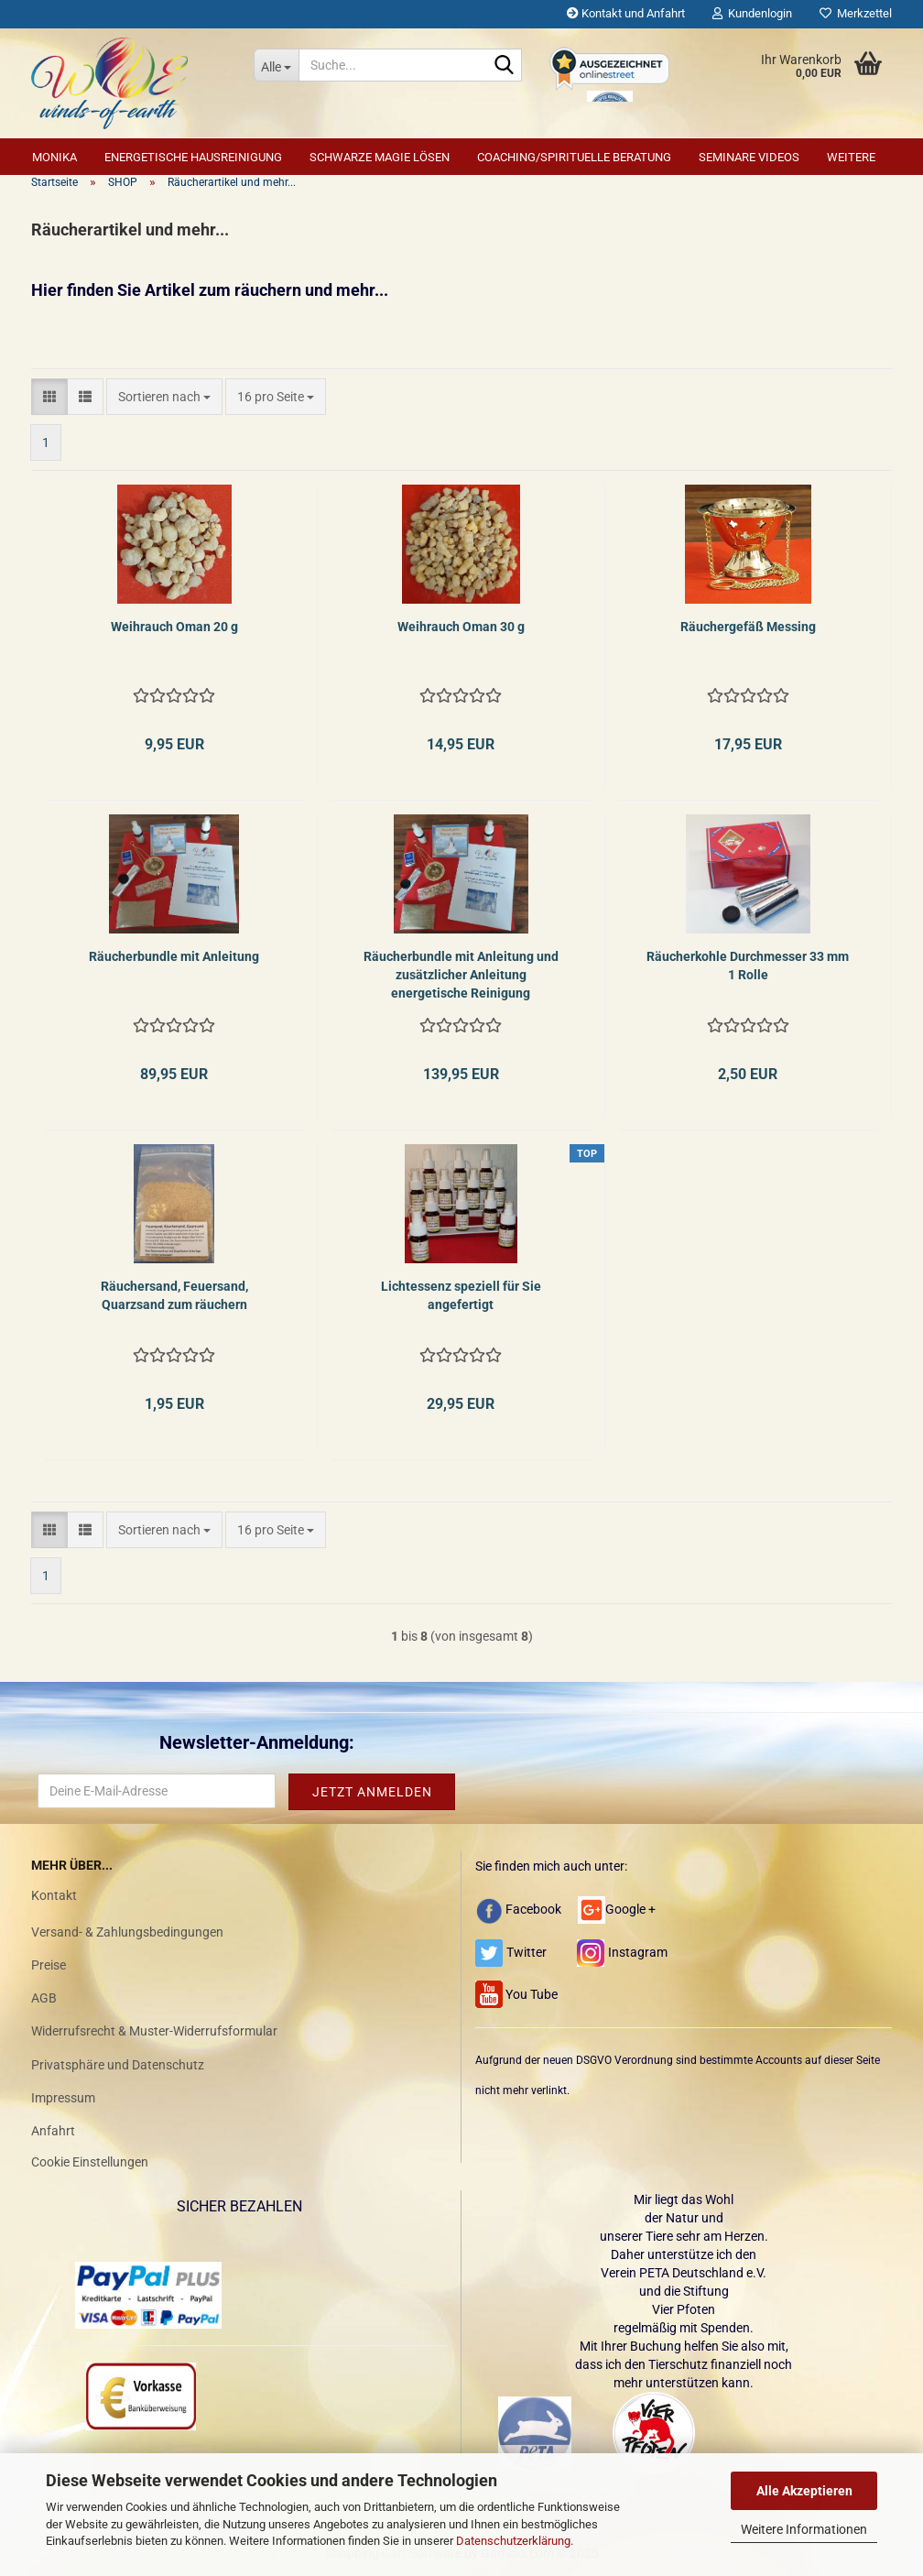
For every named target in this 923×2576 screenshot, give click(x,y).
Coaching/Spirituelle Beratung (574, 157)
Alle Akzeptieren (804, 2490)
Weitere (851, 157)
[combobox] (164, 396)
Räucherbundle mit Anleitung (174, 956)
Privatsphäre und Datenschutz (117, 2065)
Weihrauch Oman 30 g (461, 626)
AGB (44, 1998)
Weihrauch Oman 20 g (174, 626)
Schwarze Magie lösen (379, 157)
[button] (49, 396)
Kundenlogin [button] (752, 13)
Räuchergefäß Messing (748, 626)
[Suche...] (276, 65)
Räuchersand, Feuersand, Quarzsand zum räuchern (174, 1295)
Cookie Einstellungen (89, 2162)
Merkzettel (856, 13)
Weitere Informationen (804, 2529)
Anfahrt (53, 2130)
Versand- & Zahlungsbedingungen (127, 1932)
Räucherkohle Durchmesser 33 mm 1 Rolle (747, 965)
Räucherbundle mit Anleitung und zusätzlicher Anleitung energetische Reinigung (461, 974)
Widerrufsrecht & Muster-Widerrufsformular (154, 2031)
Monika (54, 157)
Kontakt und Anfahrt (626, 13)
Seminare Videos (749, 157)
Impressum (63, 2097)
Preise (48, 1965)
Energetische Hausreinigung (193, 157)
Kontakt (54, 1895)
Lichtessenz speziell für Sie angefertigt (461, 1295)
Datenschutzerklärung (513, 2541)
